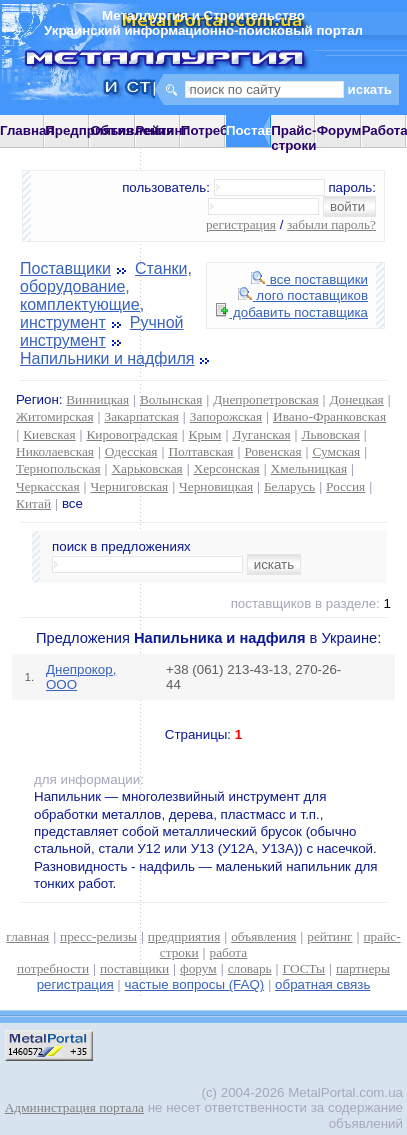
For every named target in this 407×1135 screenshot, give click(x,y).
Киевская (49, 434)
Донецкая (356, 399)
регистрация (241, 224)
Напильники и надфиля (107, 358)
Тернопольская (58, 468)
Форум (339, 130)
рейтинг (329, 936)
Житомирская (55, 416)
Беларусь (289, 486)
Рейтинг (162, 130)
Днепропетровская (265, 399)
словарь (250, 968)
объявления (263, 936)
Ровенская (272, 451)
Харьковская (146, 468)
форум (198, 968)
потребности (53, 968)
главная (27, 936)
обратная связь (322, 984)
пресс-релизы (98, 936)
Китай (33, 503)
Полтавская (200, 451)
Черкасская (48, 486)
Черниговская (129, 486)
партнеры (363, 968)
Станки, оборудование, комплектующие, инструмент (106, 295)
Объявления (132, 130)
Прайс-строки (293, 138)
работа (228, 952)
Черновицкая (216, 486)
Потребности (224, 130)
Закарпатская (141, 416)
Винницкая (97, 399)
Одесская (131, 451)
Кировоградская (131, 434)
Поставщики (65, 268)
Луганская (261, 434)
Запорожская (226, 416)
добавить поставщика (292, 312)
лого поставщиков (303, 295)
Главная (27, 130)
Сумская (337, 451)
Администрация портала (74, 1107)
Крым (205, 434)
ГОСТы (304, 968)
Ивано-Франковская (329, 416)
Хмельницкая (309, 468)
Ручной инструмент (101, 331)
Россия (345, 486)
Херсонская (227, 468)
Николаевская (55, 451)
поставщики (134, 968)
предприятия (184, 936)
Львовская (330, 434)
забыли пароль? (331, 224)
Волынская (171, 399)
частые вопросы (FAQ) (195, 984)
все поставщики (309, 279)
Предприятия (89, 130)
